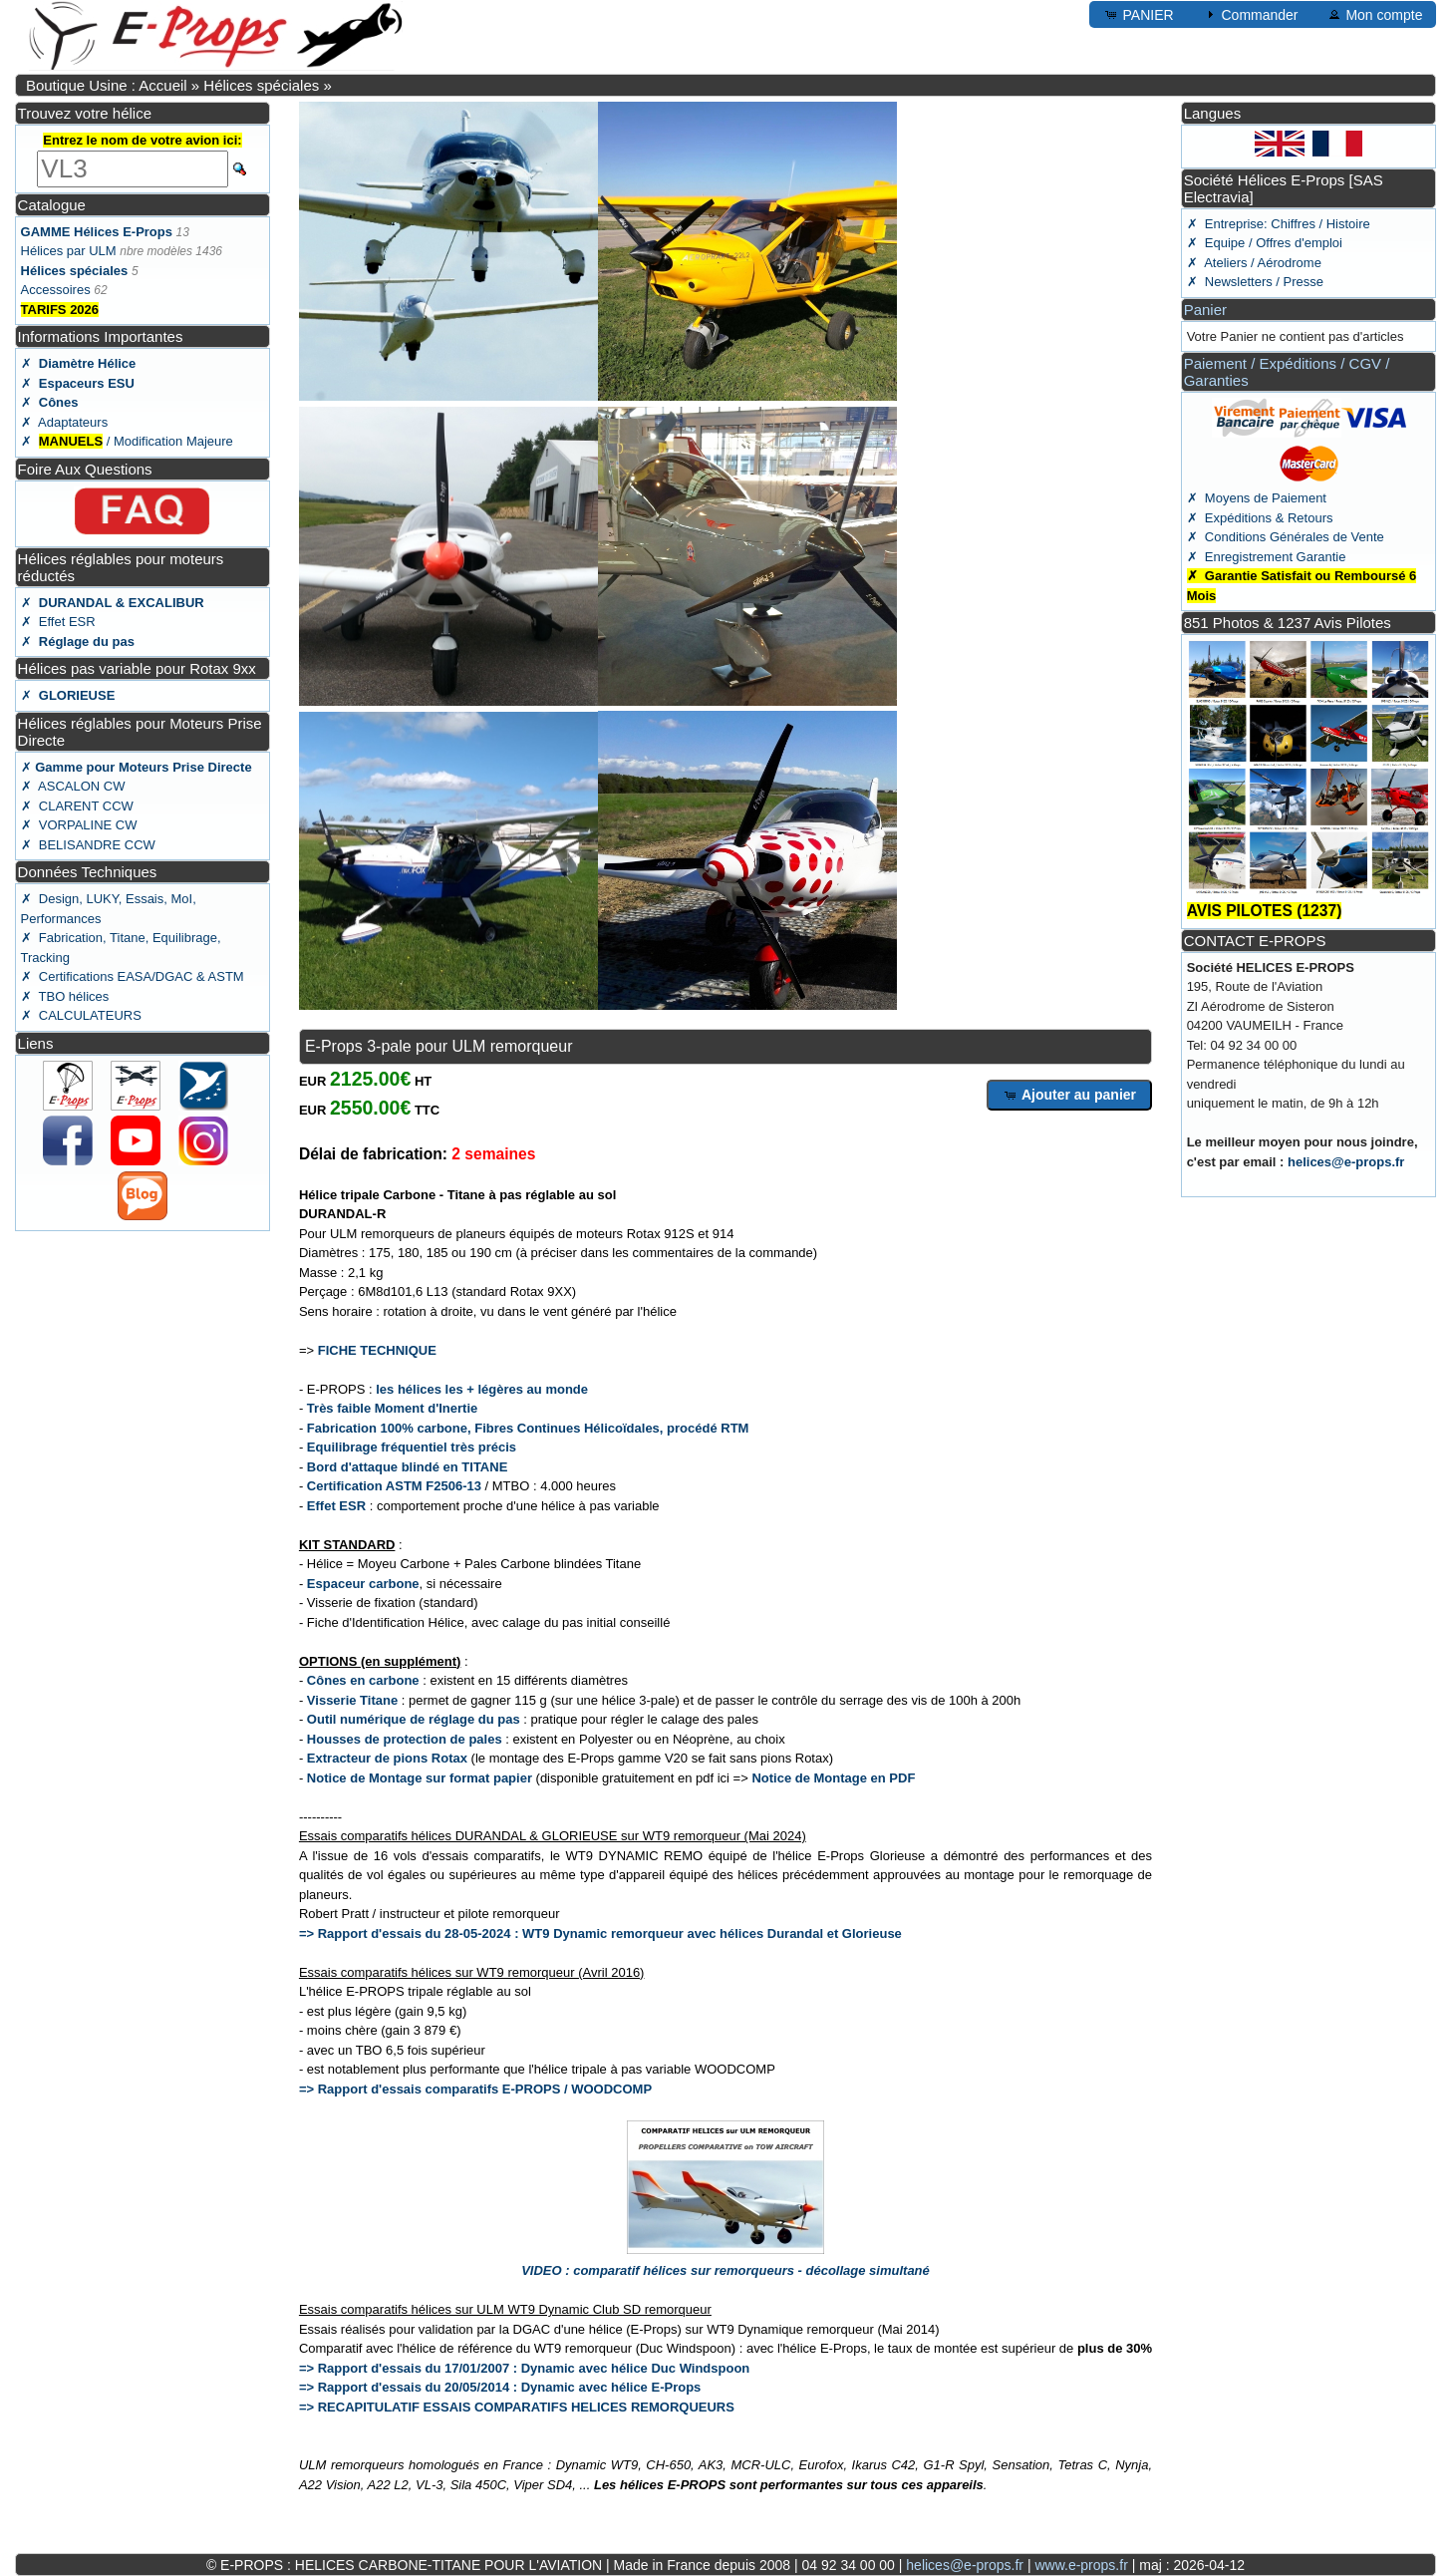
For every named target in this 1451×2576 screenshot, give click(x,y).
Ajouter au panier (1070, 1095)
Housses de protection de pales (404, 1739)
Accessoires (56, 289)
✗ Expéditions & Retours (1260, 517)
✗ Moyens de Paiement (1256, 497)
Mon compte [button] (1374, 14)
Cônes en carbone (363, 1680)
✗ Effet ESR (58, 621)
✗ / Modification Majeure (127, 441)
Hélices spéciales (261, 85)
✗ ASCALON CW (73, 786)
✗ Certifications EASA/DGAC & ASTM (132, 976)
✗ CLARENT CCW (77, 806)
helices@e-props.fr (1346, 1161)
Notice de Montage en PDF (833, 1778)
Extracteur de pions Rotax (387, 1758)
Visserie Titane (352, 1700)
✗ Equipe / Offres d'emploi (1264, 242)
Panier (1205, 309)
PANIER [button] (1138, 14)
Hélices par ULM (69, 250)
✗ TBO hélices (65, 996)
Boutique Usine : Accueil (106, 85)
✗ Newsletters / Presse (1255, 281)
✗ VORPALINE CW (79, 824)
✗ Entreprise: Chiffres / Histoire (1278, 223)
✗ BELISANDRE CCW (88, 844)
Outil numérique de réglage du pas (413, 1719)
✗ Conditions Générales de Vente (1285, 536)
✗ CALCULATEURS (81, 1015)
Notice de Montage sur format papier (419, 1778)
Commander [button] (1250, 14)
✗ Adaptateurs (65, 422)
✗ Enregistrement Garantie (1266, 556)
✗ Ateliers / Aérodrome (1254, 262)
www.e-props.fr (1080, 2565)
